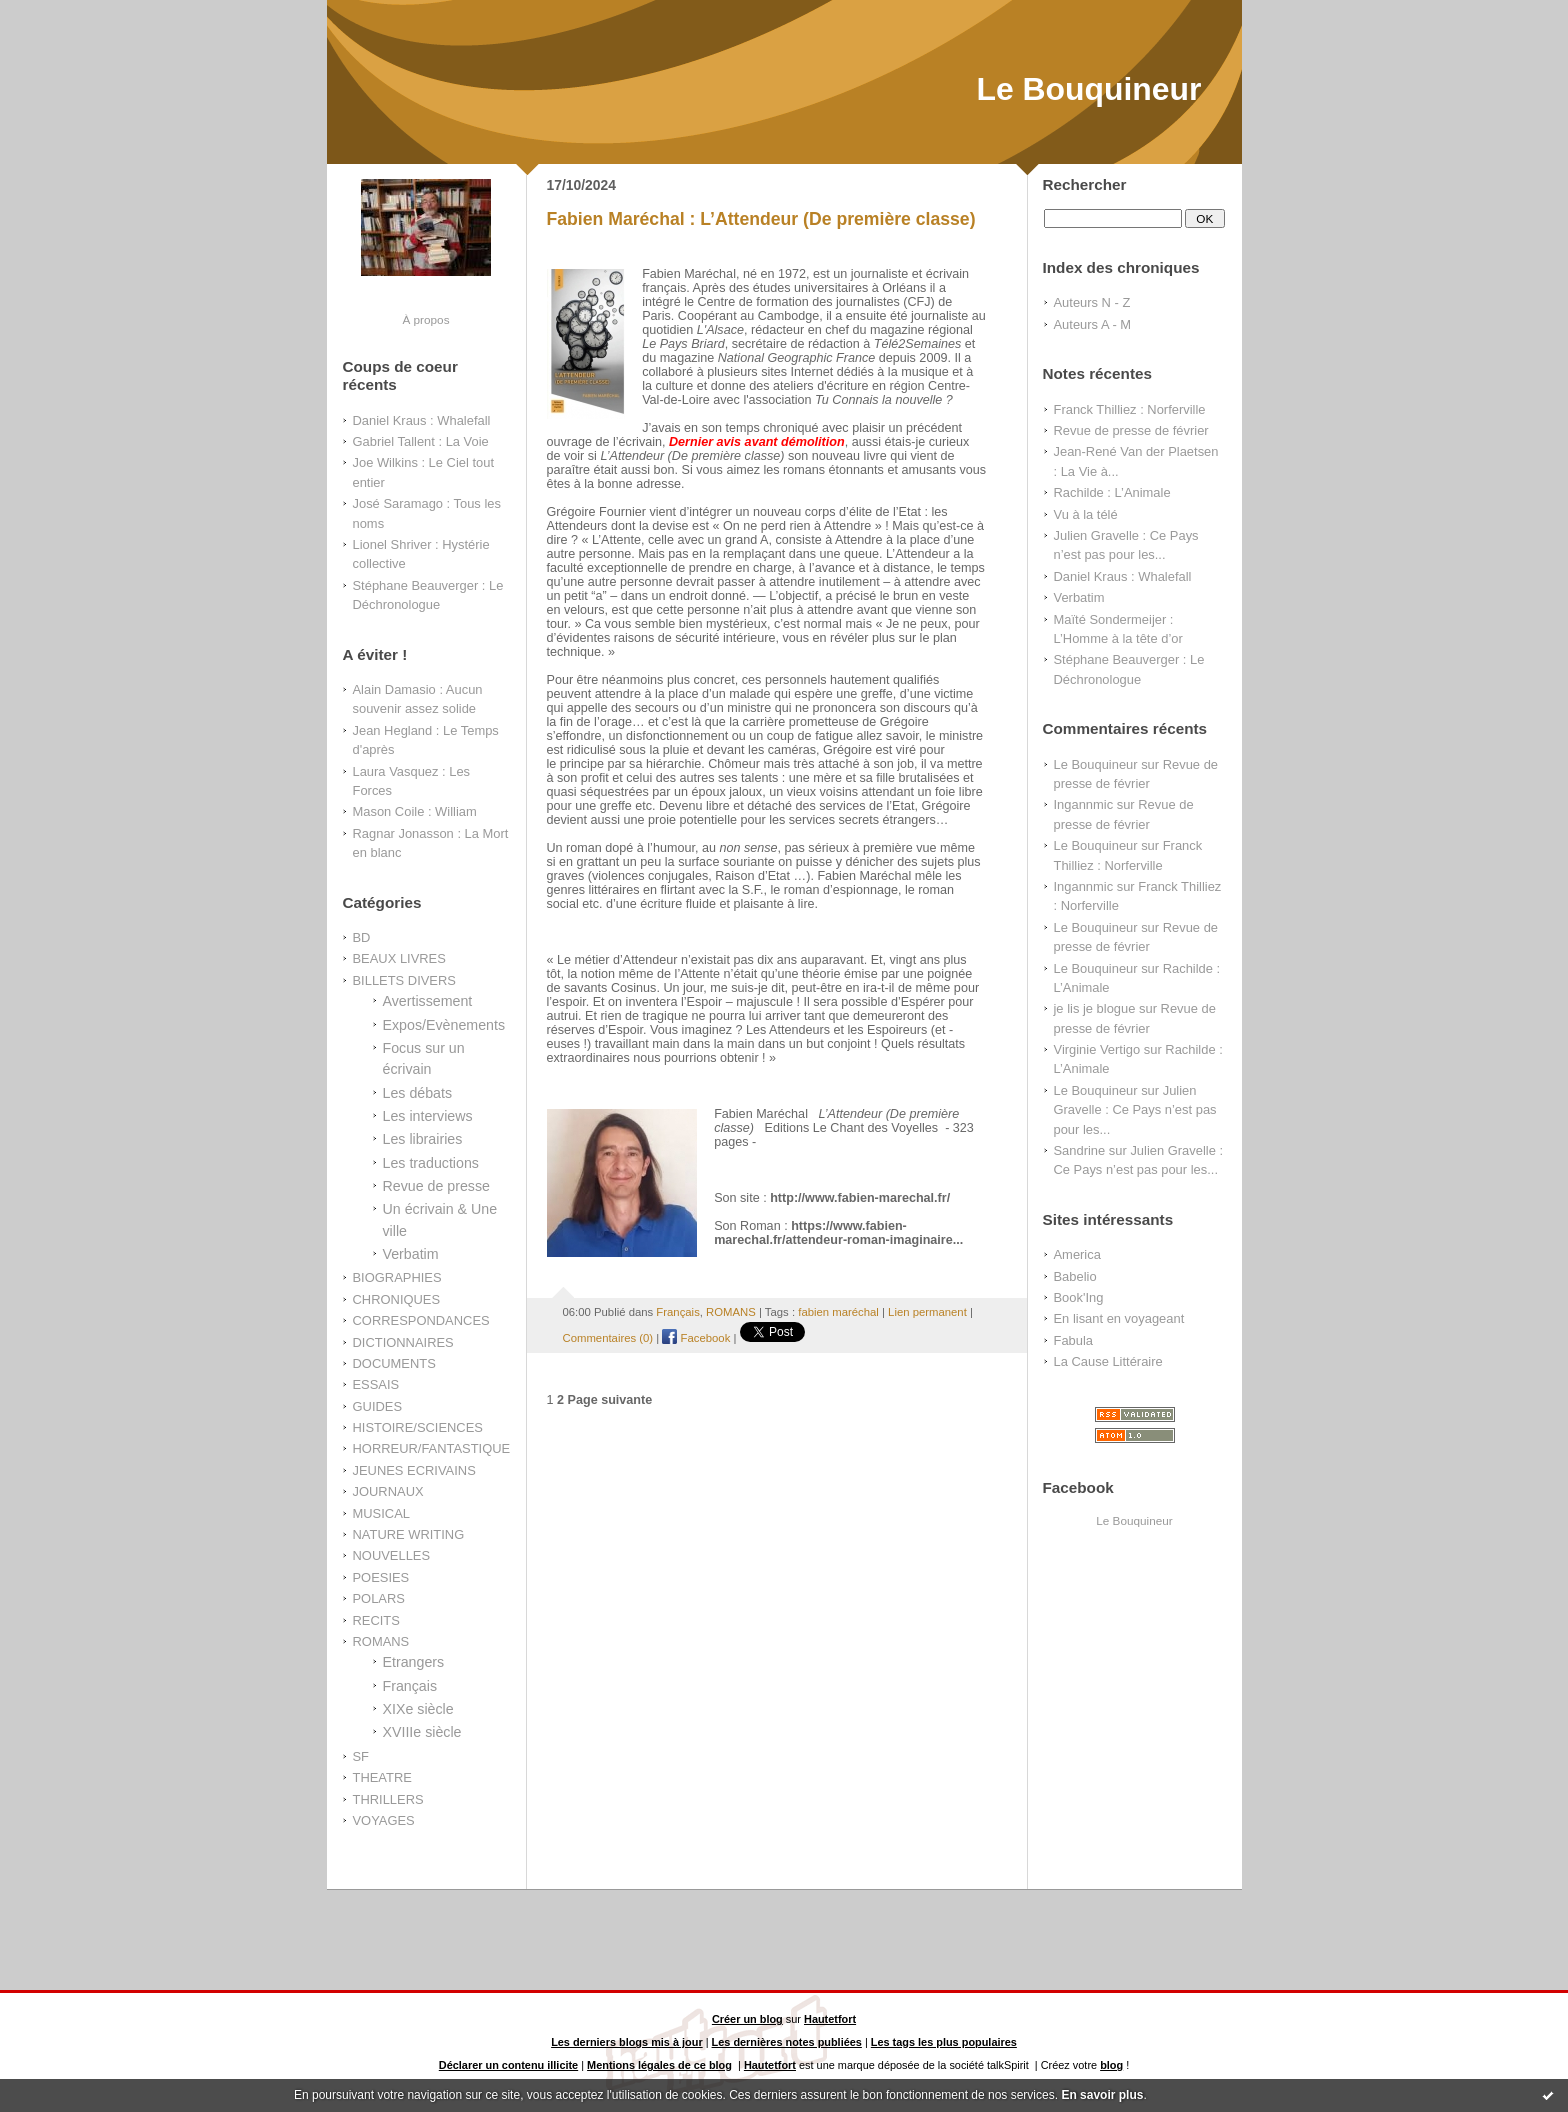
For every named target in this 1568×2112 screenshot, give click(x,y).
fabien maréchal (838, 1312)
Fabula (1074, 1340)
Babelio (1075, 1276)
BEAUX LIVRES (399, 958)
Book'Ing (1079, 1297)
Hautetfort (830, 2019)
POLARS (379, 1598)
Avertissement (428, 1001)
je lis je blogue (1095, 1008)
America (1077, 1254)
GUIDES (378, 1406)
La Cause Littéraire (1108, 1361)
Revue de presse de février (1131, 430)
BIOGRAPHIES (397, 1277)
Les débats (418, 1093)
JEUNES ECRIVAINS (414, 1470)
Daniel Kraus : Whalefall (422, 420)
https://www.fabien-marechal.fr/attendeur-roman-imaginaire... (838, 1233)
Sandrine (1080, 1150)
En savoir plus (1102, 2095)
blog (1111, 2065)
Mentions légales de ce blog (659, 2065)
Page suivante (610, 1400)
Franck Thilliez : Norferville (1130, 409)
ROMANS (381, 1641)
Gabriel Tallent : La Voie (421, 441)
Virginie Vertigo (1097, 1049)
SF (361, 1756)
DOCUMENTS (394, 1363)
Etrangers (414, 1662)
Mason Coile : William (415, 811)
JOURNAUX (388, 1491)
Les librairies (423, 1139)
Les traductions (431, 1163)
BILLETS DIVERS (404, 980)
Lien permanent (927, 1312)
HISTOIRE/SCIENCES (418, 1427)
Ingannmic (1084, 804)
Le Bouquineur (1088, 89)
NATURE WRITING (409, 1534)
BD (362, 937)
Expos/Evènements (444, 1025)
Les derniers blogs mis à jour (627, 2042)
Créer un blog (747, 2019)
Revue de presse (437, 1186)
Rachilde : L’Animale (1112, 492)
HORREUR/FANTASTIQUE (432, 1448)
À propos (425, 319)
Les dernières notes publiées (787, 2042)
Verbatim (411, 1254)
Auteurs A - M (1093, 324)
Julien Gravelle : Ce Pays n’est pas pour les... (1135, 1110)
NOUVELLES (392, 1555)
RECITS (376, 1620)
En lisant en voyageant (1119, 1318)
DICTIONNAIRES (403, 1342)
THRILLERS (388, 1799)
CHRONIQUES (397, 1299)
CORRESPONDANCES (421, 1320)
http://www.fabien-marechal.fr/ (860, 1198)
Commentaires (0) (608, 1338)
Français (410, 1686)
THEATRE (382, 1777)
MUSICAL (381, 1513)
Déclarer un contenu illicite (508, 2065)
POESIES (381, 1577)
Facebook (696, 1338)
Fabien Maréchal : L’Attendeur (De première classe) (761, 219)
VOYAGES (384, 1820)
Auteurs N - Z (1092, 302)
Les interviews (428, 1116)
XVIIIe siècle (422, 1732)
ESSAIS (376, 1384)
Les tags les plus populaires (944, 2042)
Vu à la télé (1086, 514)
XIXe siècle (418, 1709)
